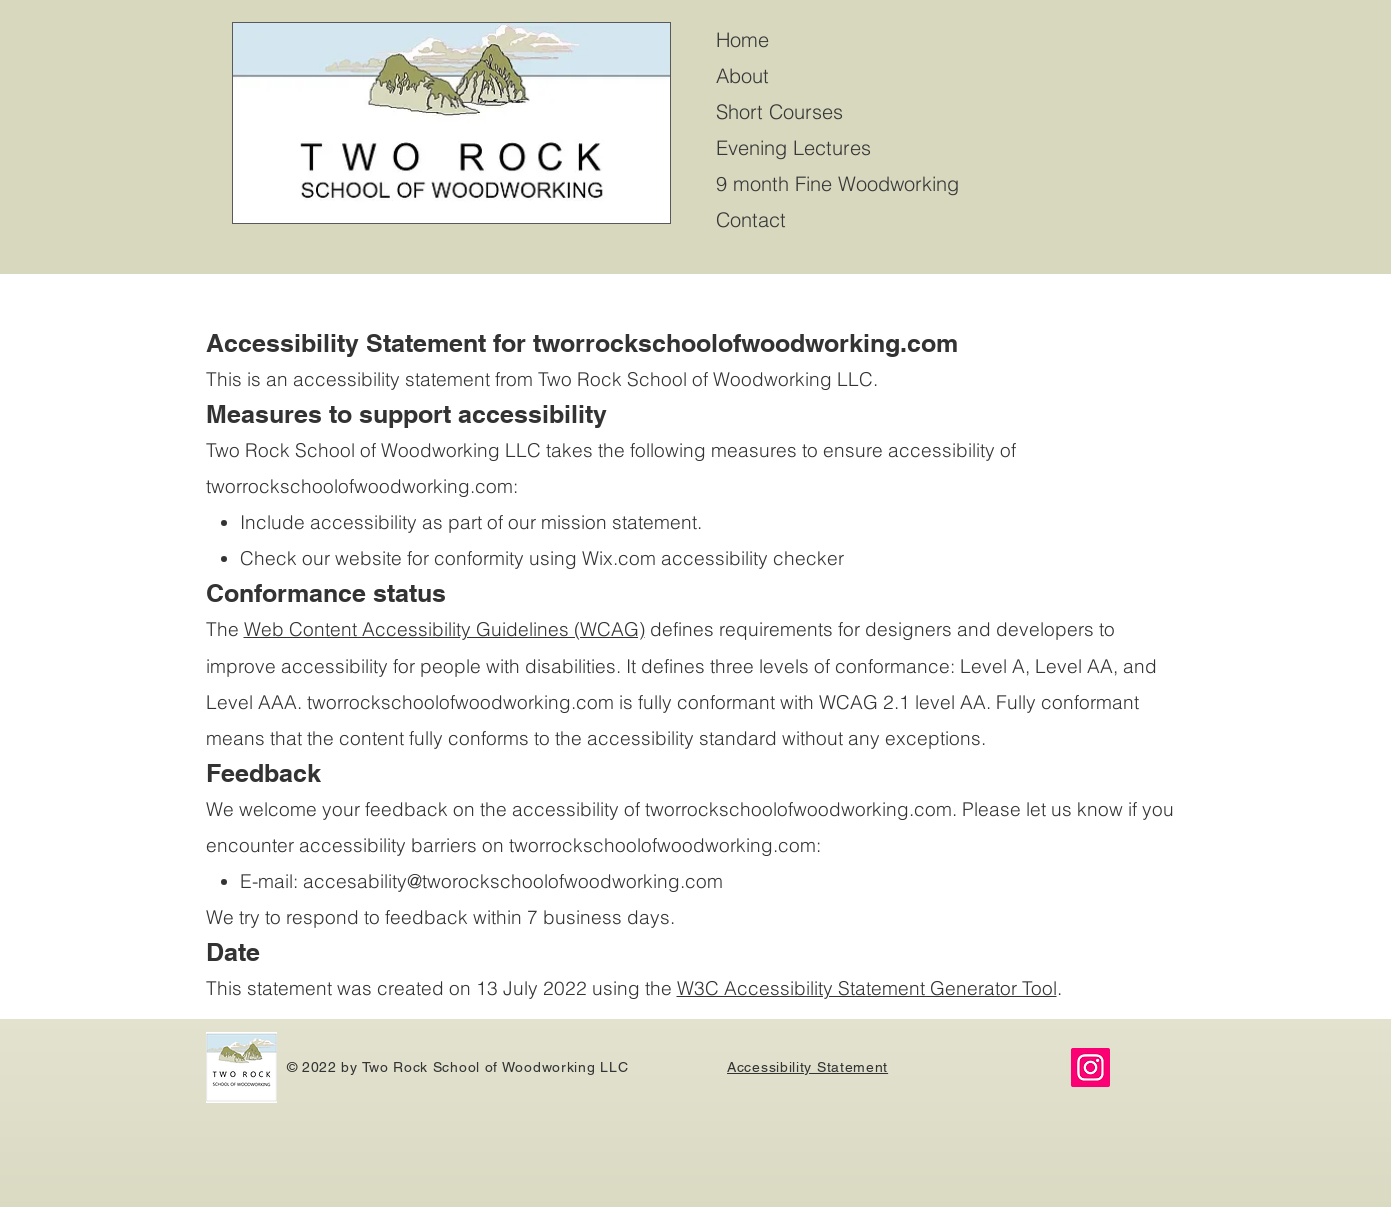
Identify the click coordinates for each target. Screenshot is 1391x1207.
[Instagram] (1090, 1067)
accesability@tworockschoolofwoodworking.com (513, 881)
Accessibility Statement (807, 1067)
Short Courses (779, 111)
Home (742, 39)
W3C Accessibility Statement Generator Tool (867, 988)
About (742, 75)
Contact (751, 219)
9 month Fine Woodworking (837, 183)
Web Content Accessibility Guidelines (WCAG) (444, 629)
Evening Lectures (793, 147)
